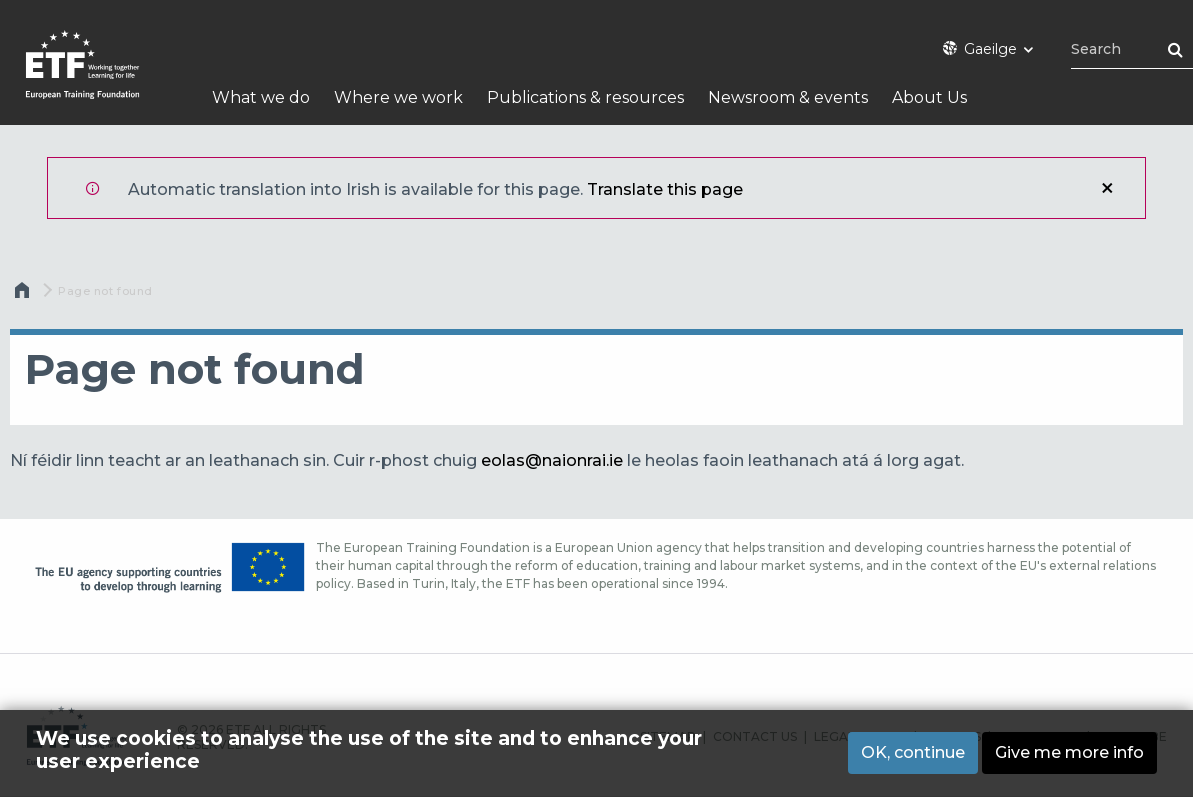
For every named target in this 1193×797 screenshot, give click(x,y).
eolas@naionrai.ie (552, 460)
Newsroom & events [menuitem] (788, 97)
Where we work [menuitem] (398, 97)
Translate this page (665, 189)
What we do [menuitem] (261, 97)
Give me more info (1069, 752)
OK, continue (913, 752)
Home (24, 295)
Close (1107, 188)
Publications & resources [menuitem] (585, 97)
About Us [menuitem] (929, 97)
